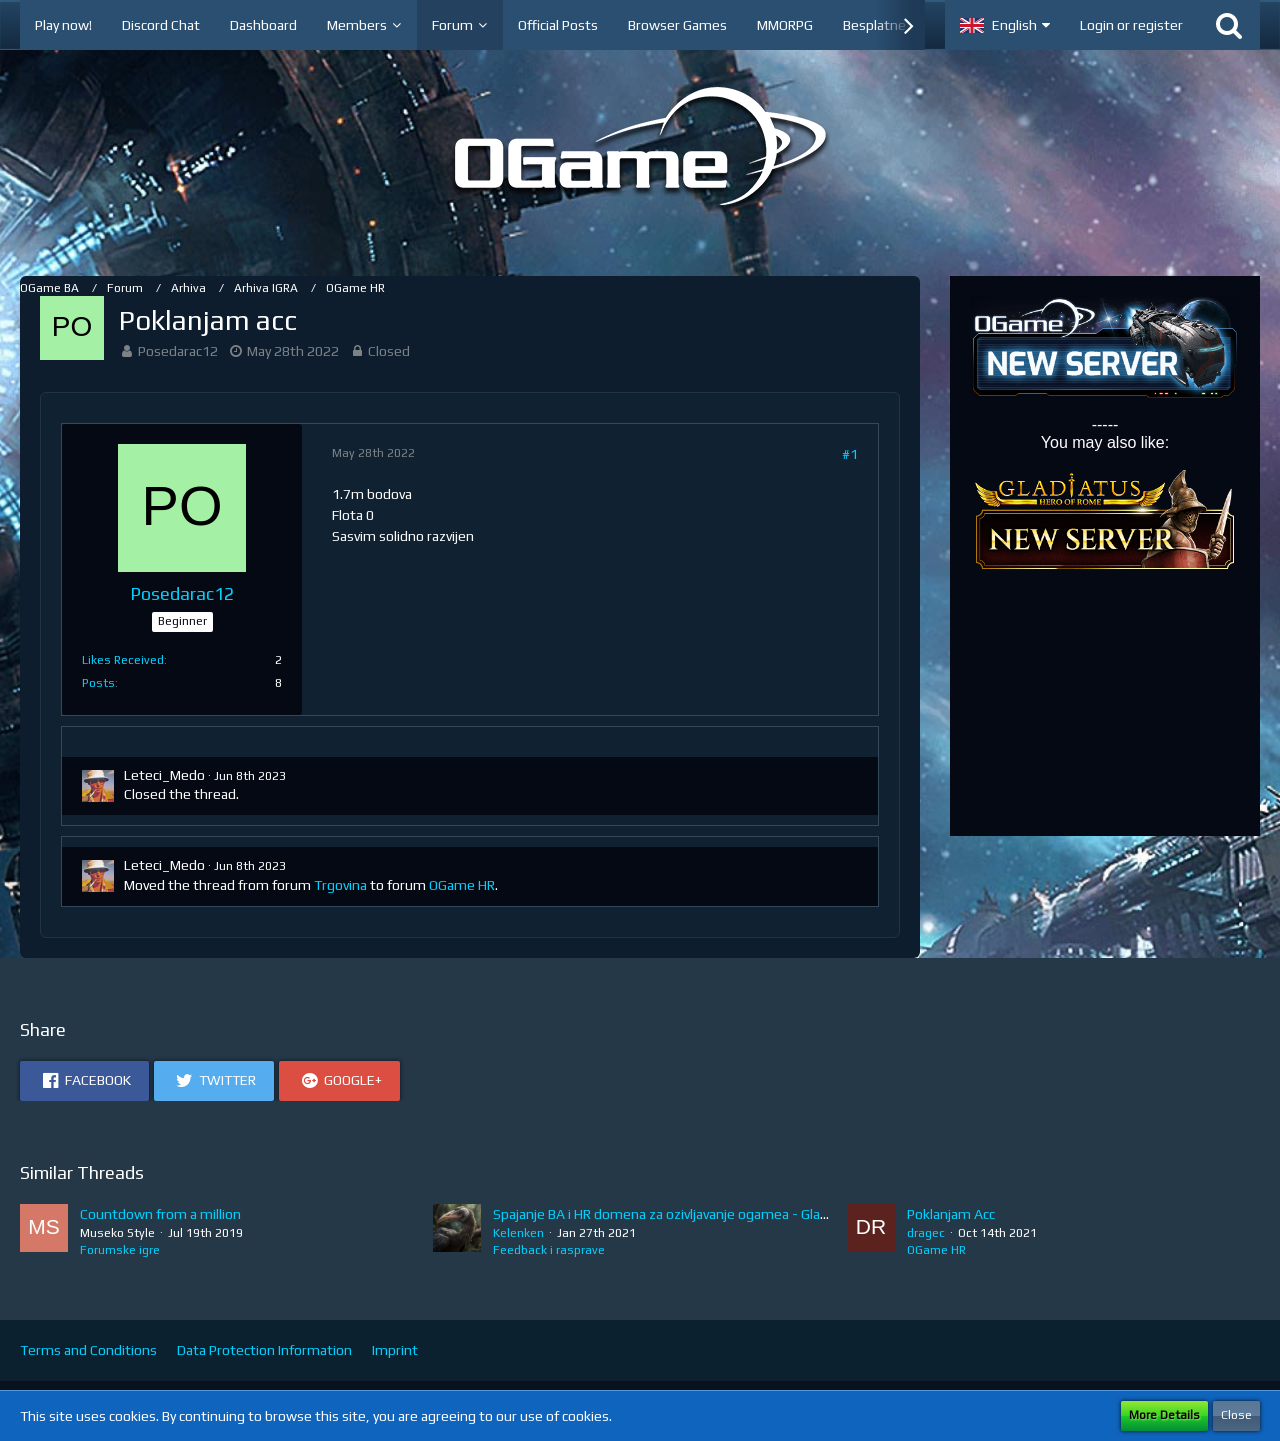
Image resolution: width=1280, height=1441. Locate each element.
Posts (98, 683)
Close (1236, 1415)
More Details (1164, 1415)
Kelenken (518, 1233)
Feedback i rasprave (549, 1250)
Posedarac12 (178, 351)
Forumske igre (120, 1250)
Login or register (1131, 25)
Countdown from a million (160, 1214)
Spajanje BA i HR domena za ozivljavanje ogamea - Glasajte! (673, 1214)
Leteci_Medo (164, 775)
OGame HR (462, 885)
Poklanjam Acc (951, 1214)
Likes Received (123, 660)
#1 (850, 454)
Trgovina (340, 885)
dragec (926, 1233)
